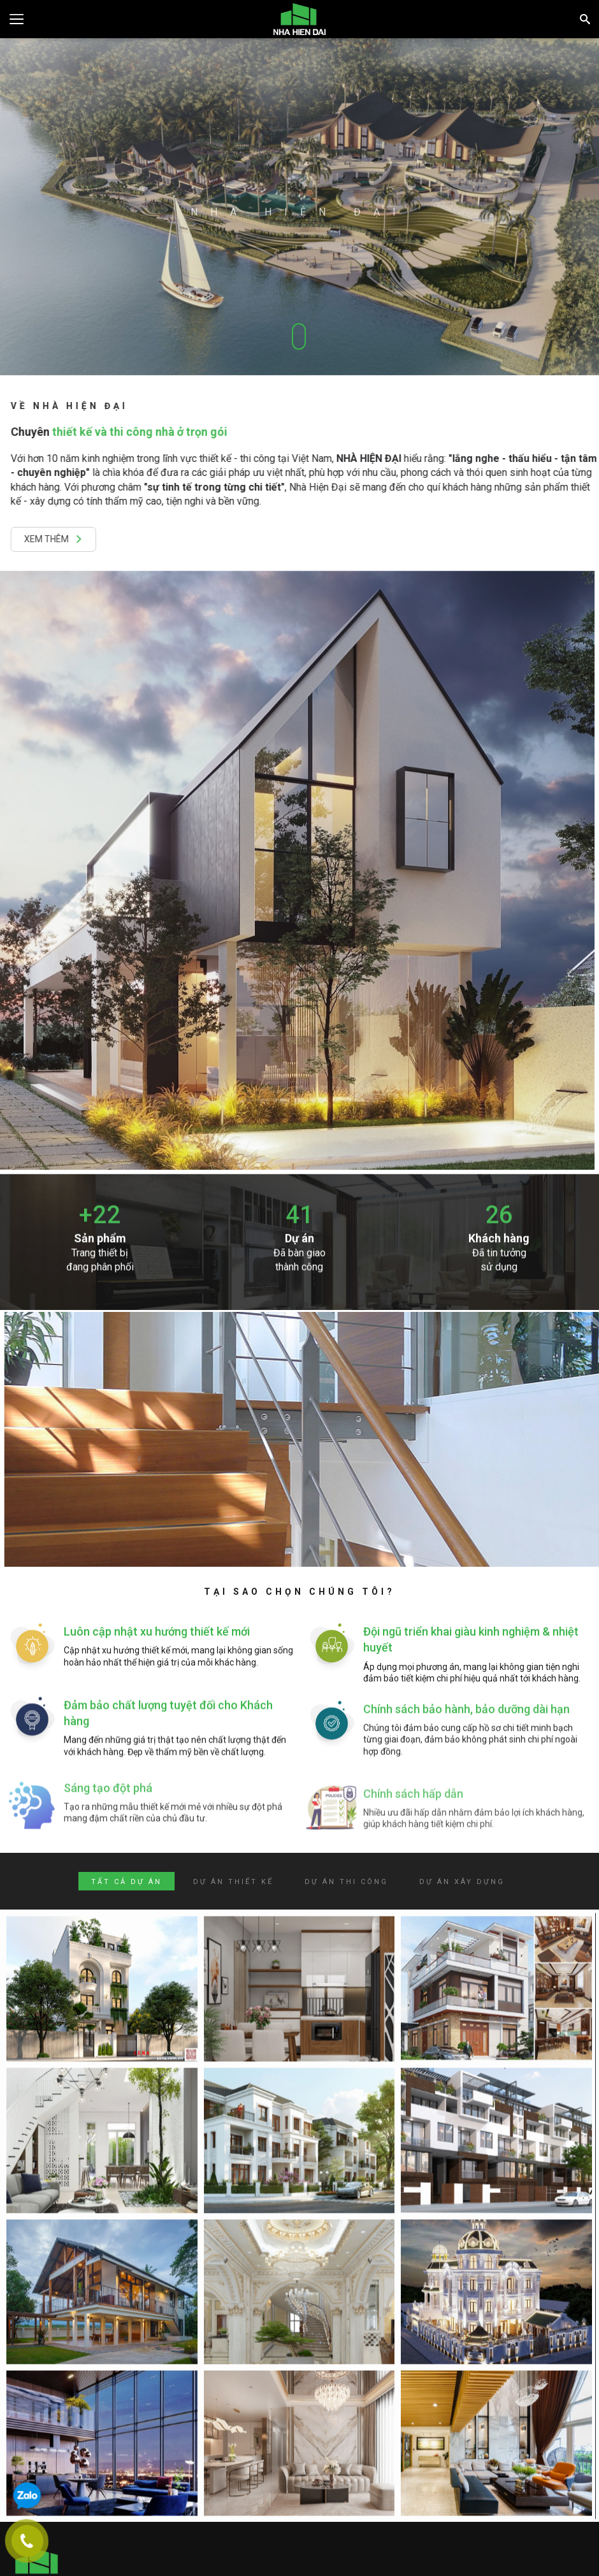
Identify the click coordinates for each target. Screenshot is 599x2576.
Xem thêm (61, 539)
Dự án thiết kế (233, 1882)
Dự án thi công (346, 1882)
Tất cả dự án (126, 1882)
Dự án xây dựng (462, 1882)
